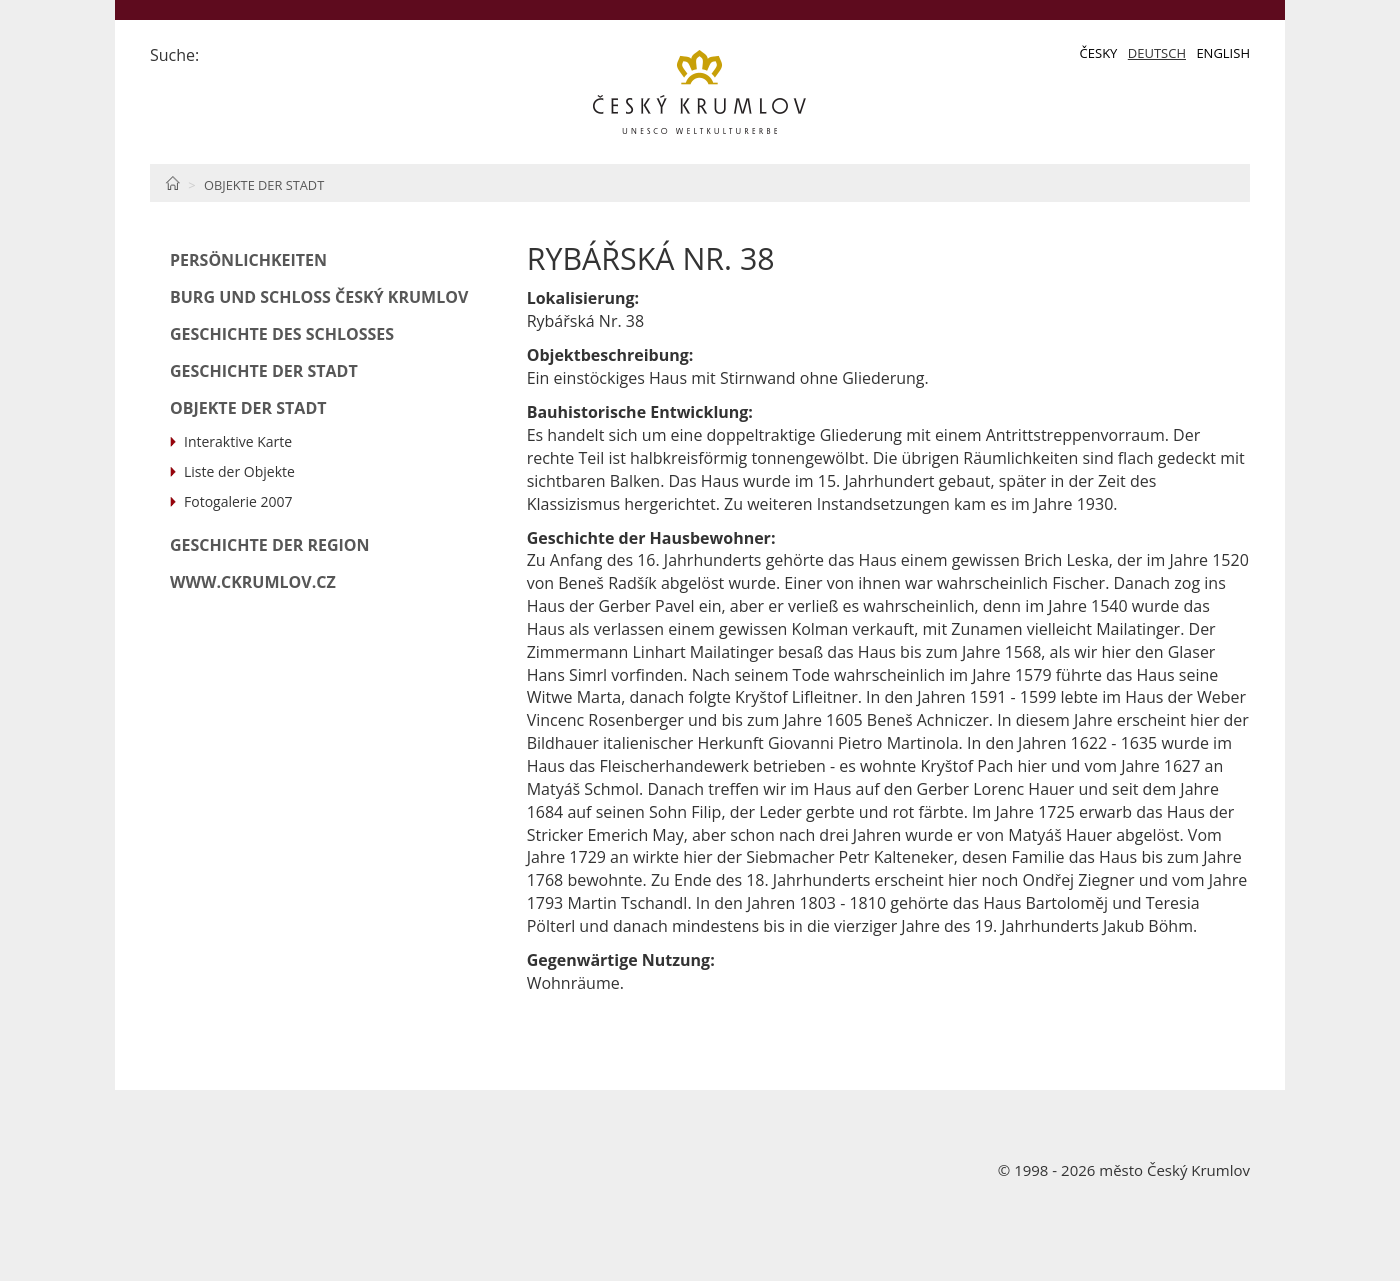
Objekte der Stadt (264, 185)
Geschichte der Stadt (264, 371)
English (1223, 53)
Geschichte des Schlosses (282, 334)
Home (172, 183)
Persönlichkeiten (248, 260)
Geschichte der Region (270, 545)
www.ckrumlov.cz (253, 582)
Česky (1099, 53)
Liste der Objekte (239, 471)
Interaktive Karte (238, 441)
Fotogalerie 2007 (238, 501)
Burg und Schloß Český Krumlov (319, 297)
